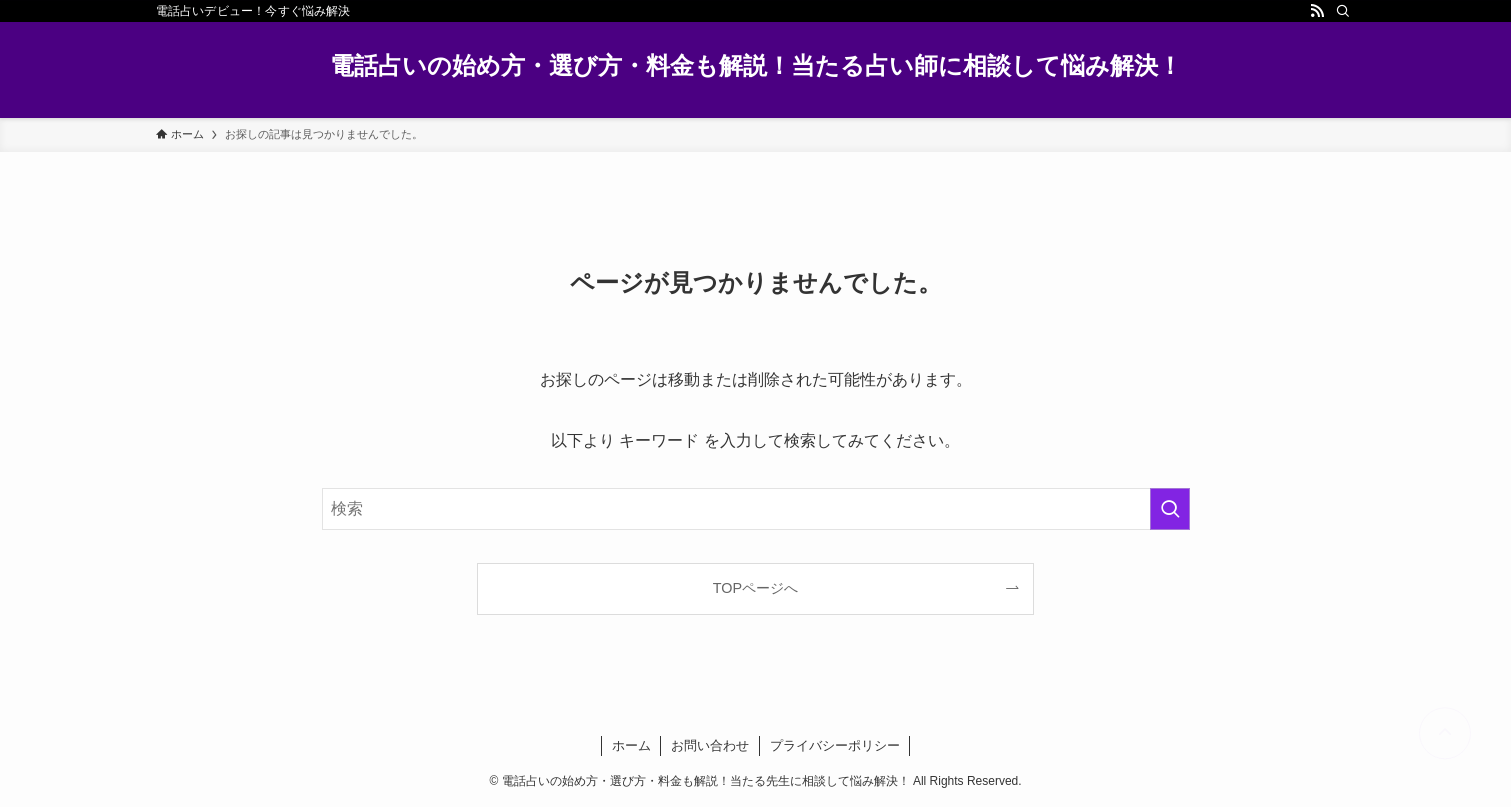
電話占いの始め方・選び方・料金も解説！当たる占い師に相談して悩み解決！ (756, 66)
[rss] (1317, 11)
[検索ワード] (756, 509)
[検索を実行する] (1170, 509)
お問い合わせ (710, 745)
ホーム (631, 745)
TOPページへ (755, 588)
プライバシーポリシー (835, 745)
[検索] (1343, 11)
